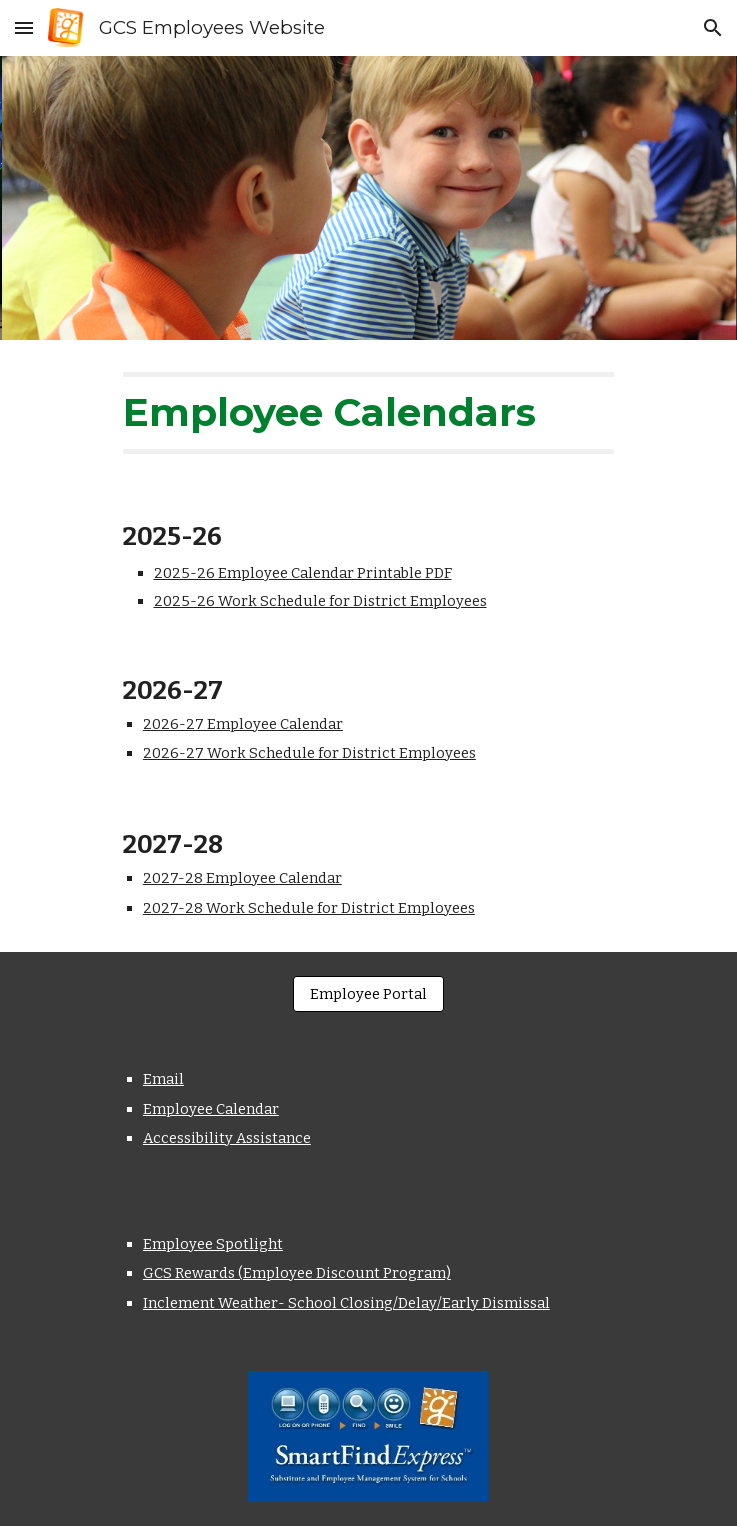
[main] (368, 413)
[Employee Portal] (368, 994)
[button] (24, 27)
